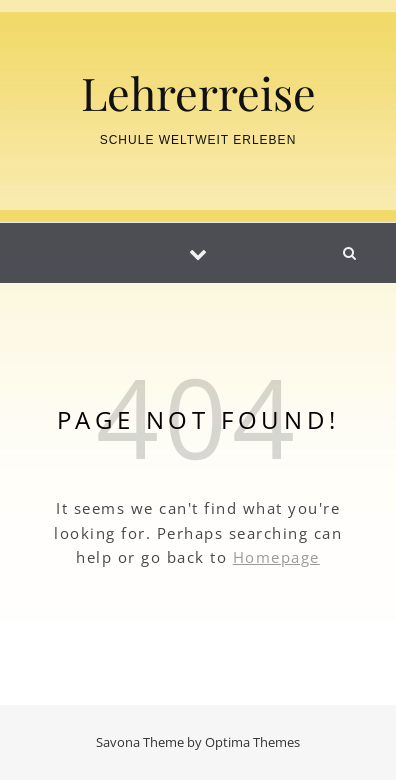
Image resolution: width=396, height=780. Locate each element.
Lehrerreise (198, 92)
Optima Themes (252, 742)
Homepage (276, 557)
